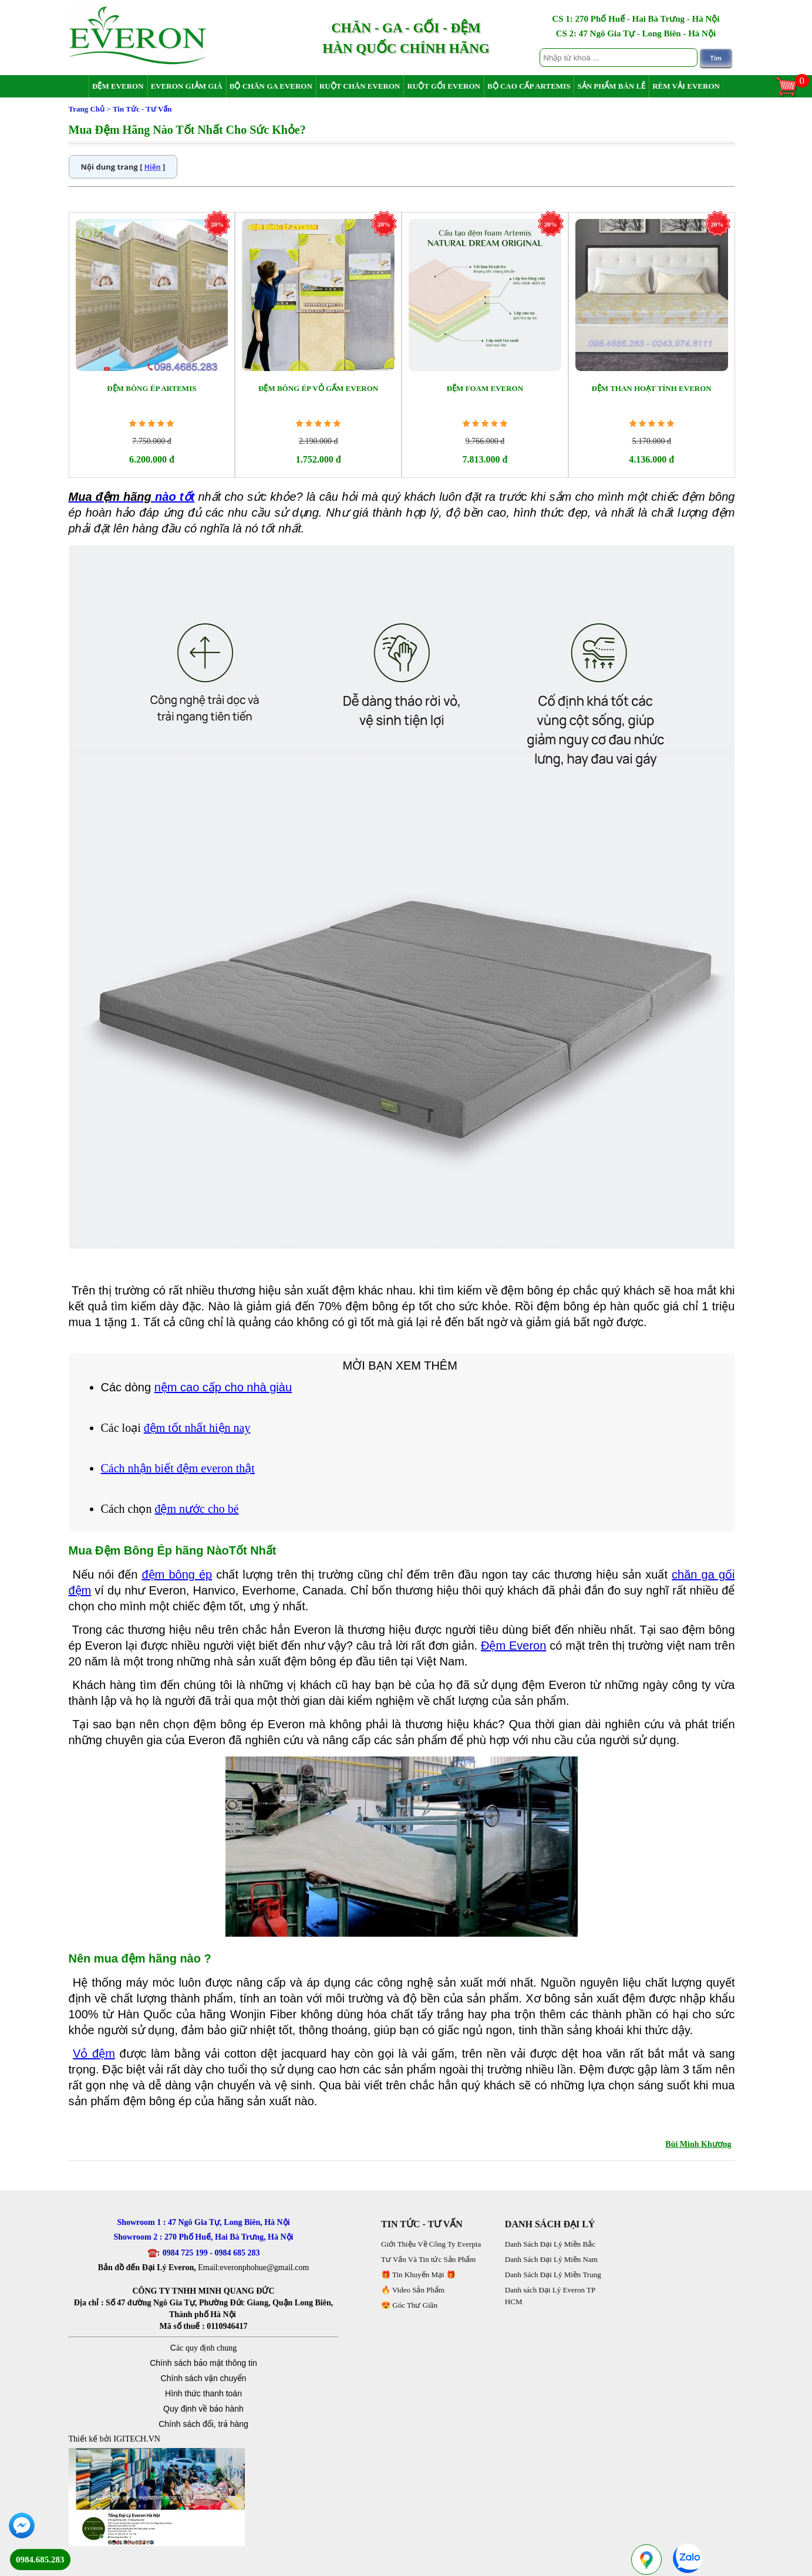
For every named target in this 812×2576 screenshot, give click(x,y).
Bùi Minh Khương (698, 2144)
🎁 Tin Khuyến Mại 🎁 (418, 2274)
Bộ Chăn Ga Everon (271, 86)
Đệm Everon (118, 86)
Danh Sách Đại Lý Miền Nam (551, 2259)
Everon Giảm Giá (187, 86)
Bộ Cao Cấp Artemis (528, 86)
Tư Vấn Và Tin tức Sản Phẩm (428, 2259)
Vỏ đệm (94, 2053)
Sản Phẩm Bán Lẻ (611, 86)
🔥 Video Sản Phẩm (412, 2289)
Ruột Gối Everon (443, 86)
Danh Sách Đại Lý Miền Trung (553, 2274)
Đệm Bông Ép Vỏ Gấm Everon (318, 388)
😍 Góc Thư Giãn (409, 2305)
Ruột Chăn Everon (359, 86)
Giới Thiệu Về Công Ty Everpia (431, 2244)
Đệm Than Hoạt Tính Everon (651, 388)
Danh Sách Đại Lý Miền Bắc (550, 2244)
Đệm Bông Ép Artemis (151, 388)
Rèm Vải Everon (686, 86)
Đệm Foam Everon (485, 388)
